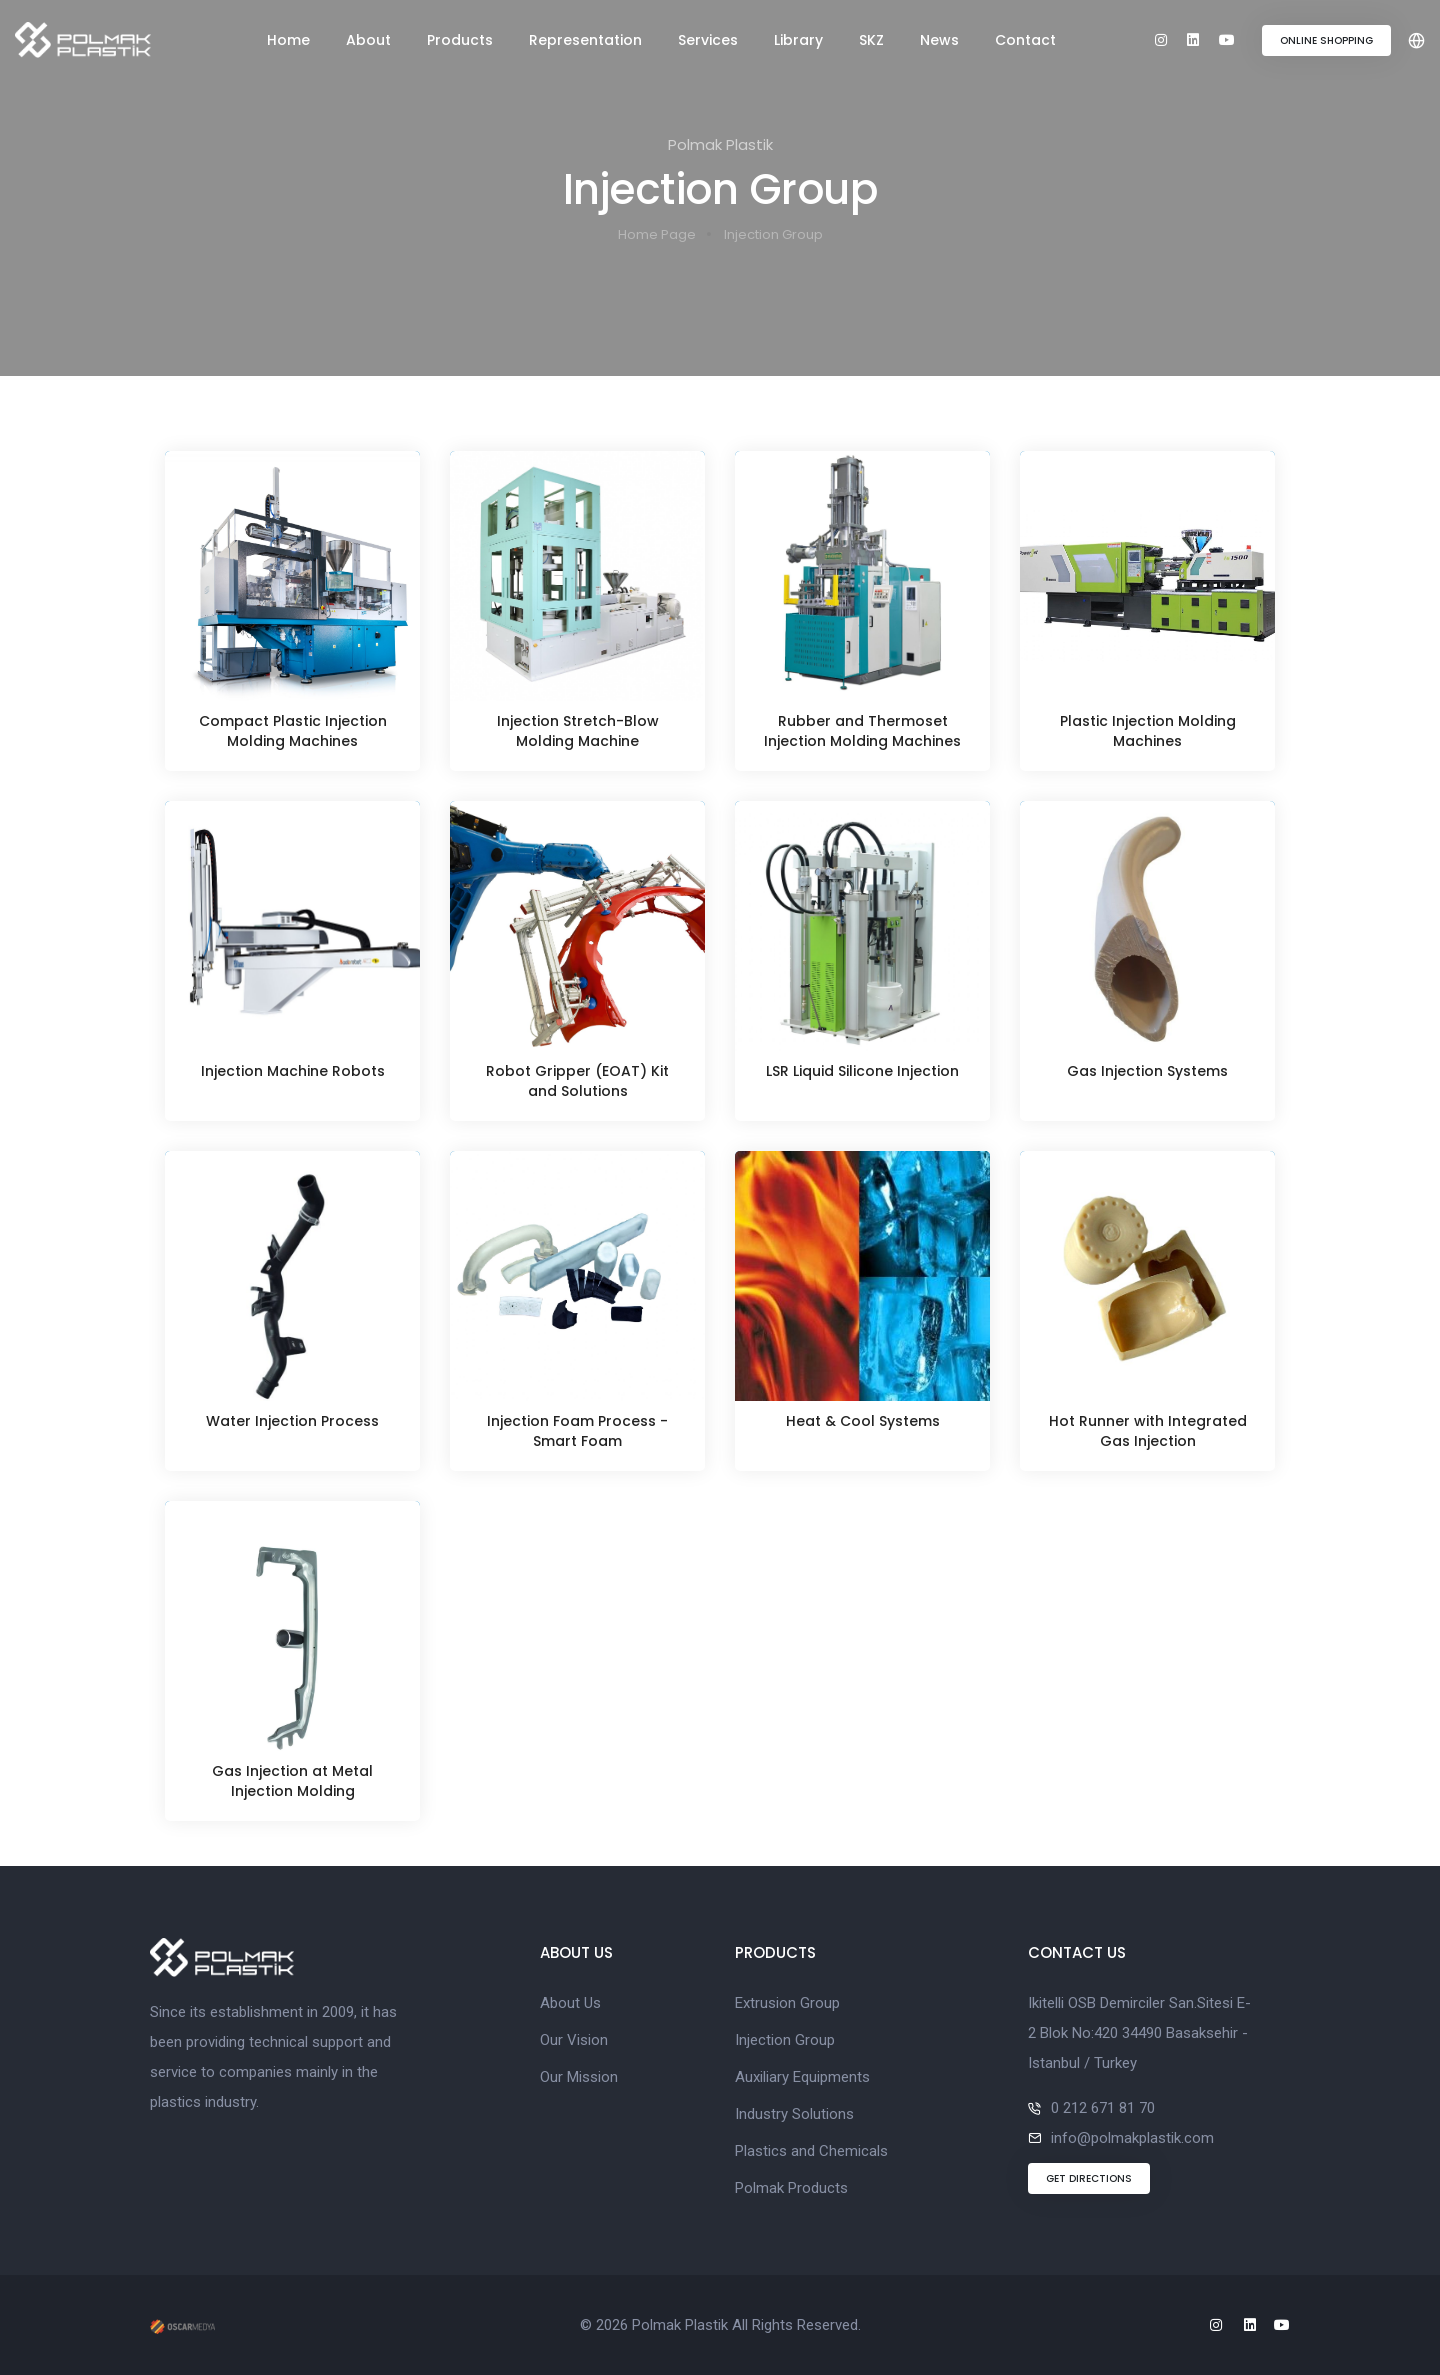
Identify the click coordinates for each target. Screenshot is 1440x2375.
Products (460, 40)
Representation (585, 40)
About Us (570, 2003)
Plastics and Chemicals (811, 2151)
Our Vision (574, 2040)
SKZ (871, 40)
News (939, 40)
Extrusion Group (787, 2003)
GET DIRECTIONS (1089, 2178)
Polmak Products (791, 2188)
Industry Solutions (794, 2114)
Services (708, 40)
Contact (1025, 40)
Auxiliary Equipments (802, 2077)
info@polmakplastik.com (1132, 2138)
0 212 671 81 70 (1103, 2108)
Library (798, 40)
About (368, 40)
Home (288, 40)
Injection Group (773, 234)
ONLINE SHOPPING (1326, 40)
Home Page (657, 234)
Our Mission (579, 2077)
